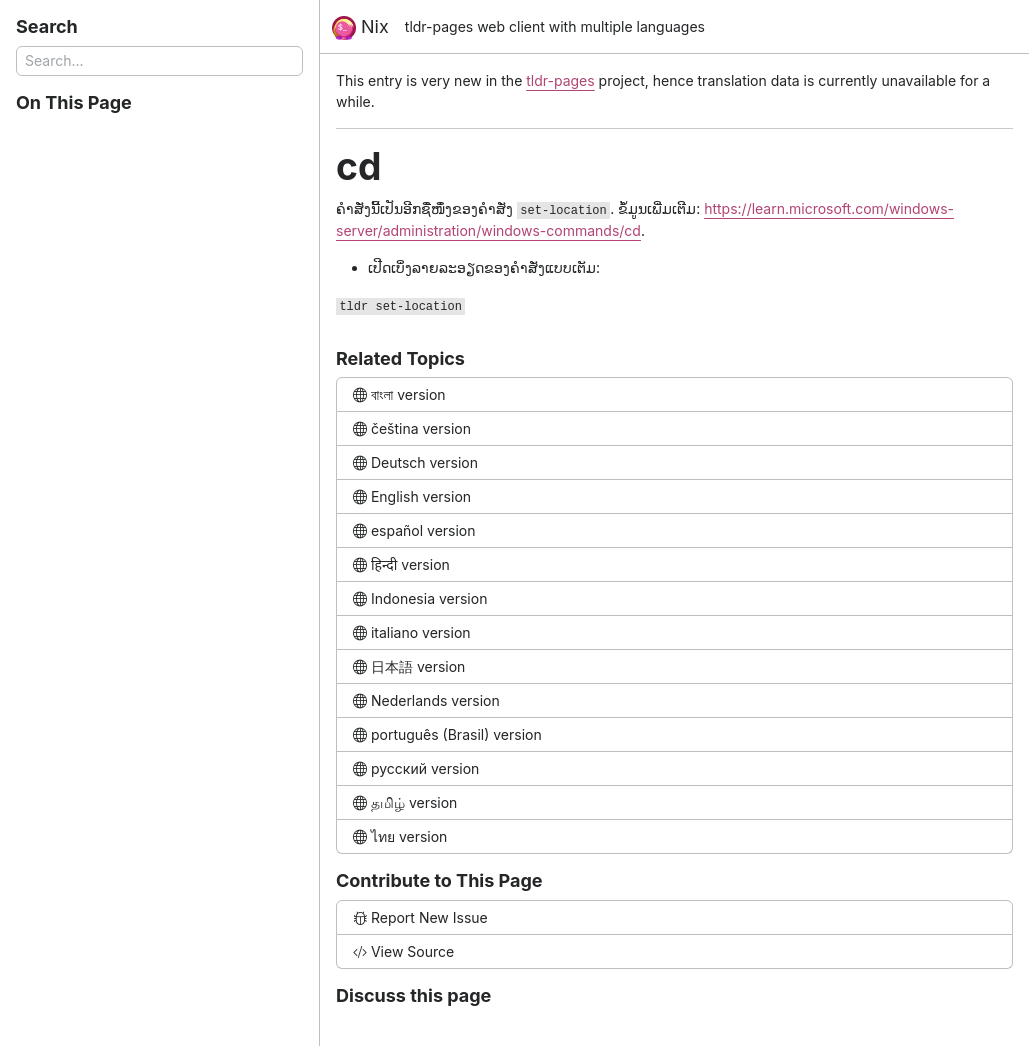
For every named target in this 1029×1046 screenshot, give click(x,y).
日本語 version (409, 666)
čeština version (412, 428)
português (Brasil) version (447, 734)
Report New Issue (420, 917)
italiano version (412, 632)
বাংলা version (399, 394)
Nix (360, 28)
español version (414, 530)
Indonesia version (420, 598)
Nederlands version (426, 700)
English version (412, 496)
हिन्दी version (401, 564)
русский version (416, 768)
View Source (403, 951)
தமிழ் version (405, 802)
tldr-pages (560, 80)
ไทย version (400, 836)
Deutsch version (415, 462)
